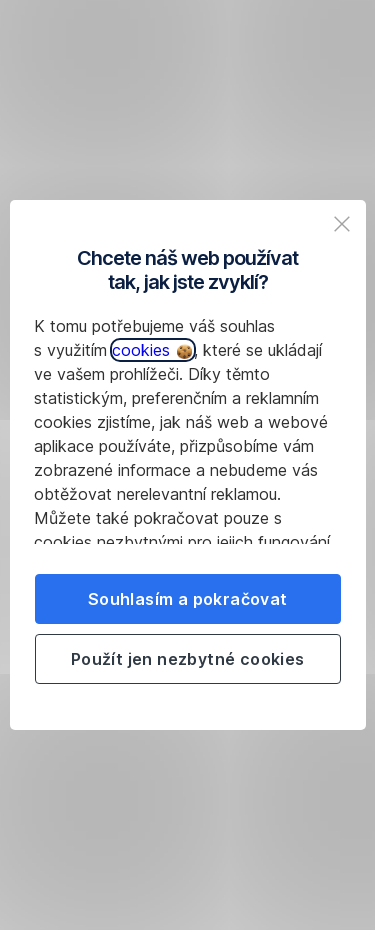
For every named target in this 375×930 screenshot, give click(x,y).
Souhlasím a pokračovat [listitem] (188, 599)
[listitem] (342, 224)
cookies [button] (152, 350)
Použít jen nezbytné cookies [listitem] (188, 659)
